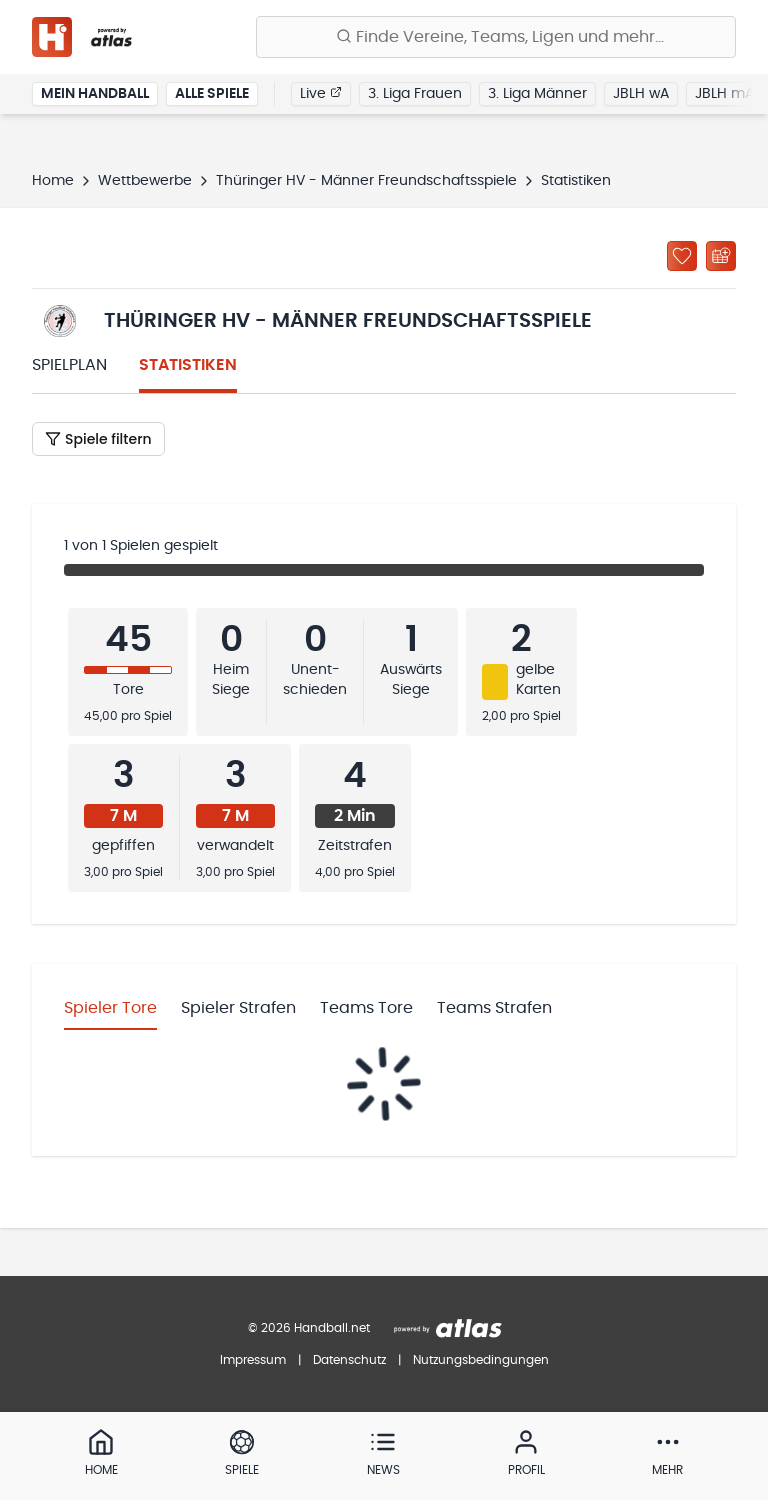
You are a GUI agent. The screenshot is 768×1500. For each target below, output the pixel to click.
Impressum (253, 1360)
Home (53, 181)
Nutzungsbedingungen (481, 1360)
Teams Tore (366, 1008)
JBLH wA (641, 94)
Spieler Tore (110, 1008)
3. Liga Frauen (415, 94)
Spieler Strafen (238, 1008)
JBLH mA (724, 94)
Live (321, 93)
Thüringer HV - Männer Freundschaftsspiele (366, 181)
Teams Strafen (494, 1008)
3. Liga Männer (537, 94)
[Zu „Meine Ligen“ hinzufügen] (682, 256)
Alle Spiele (212, 94)
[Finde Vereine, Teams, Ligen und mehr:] (496, 37)
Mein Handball (95, 94)
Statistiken (188, 365)
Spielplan (69, 365)
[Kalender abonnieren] (721, 256)
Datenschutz (349, 1360)
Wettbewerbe (145, 181)
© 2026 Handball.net (309, 1328)
